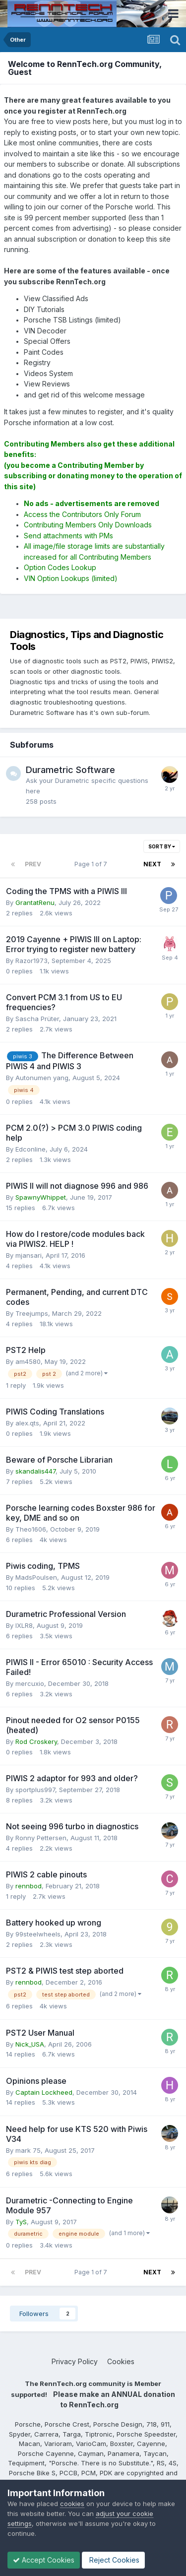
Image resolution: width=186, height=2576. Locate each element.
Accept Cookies (43, 2560)
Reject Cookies (113, 2560)
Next (152, 864)
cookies (72, 2504)
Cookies (120, 2361)
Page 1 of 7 (92, 864)
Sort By (161, 846)
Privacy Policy (75, 2361)
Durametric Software (70, 770)
